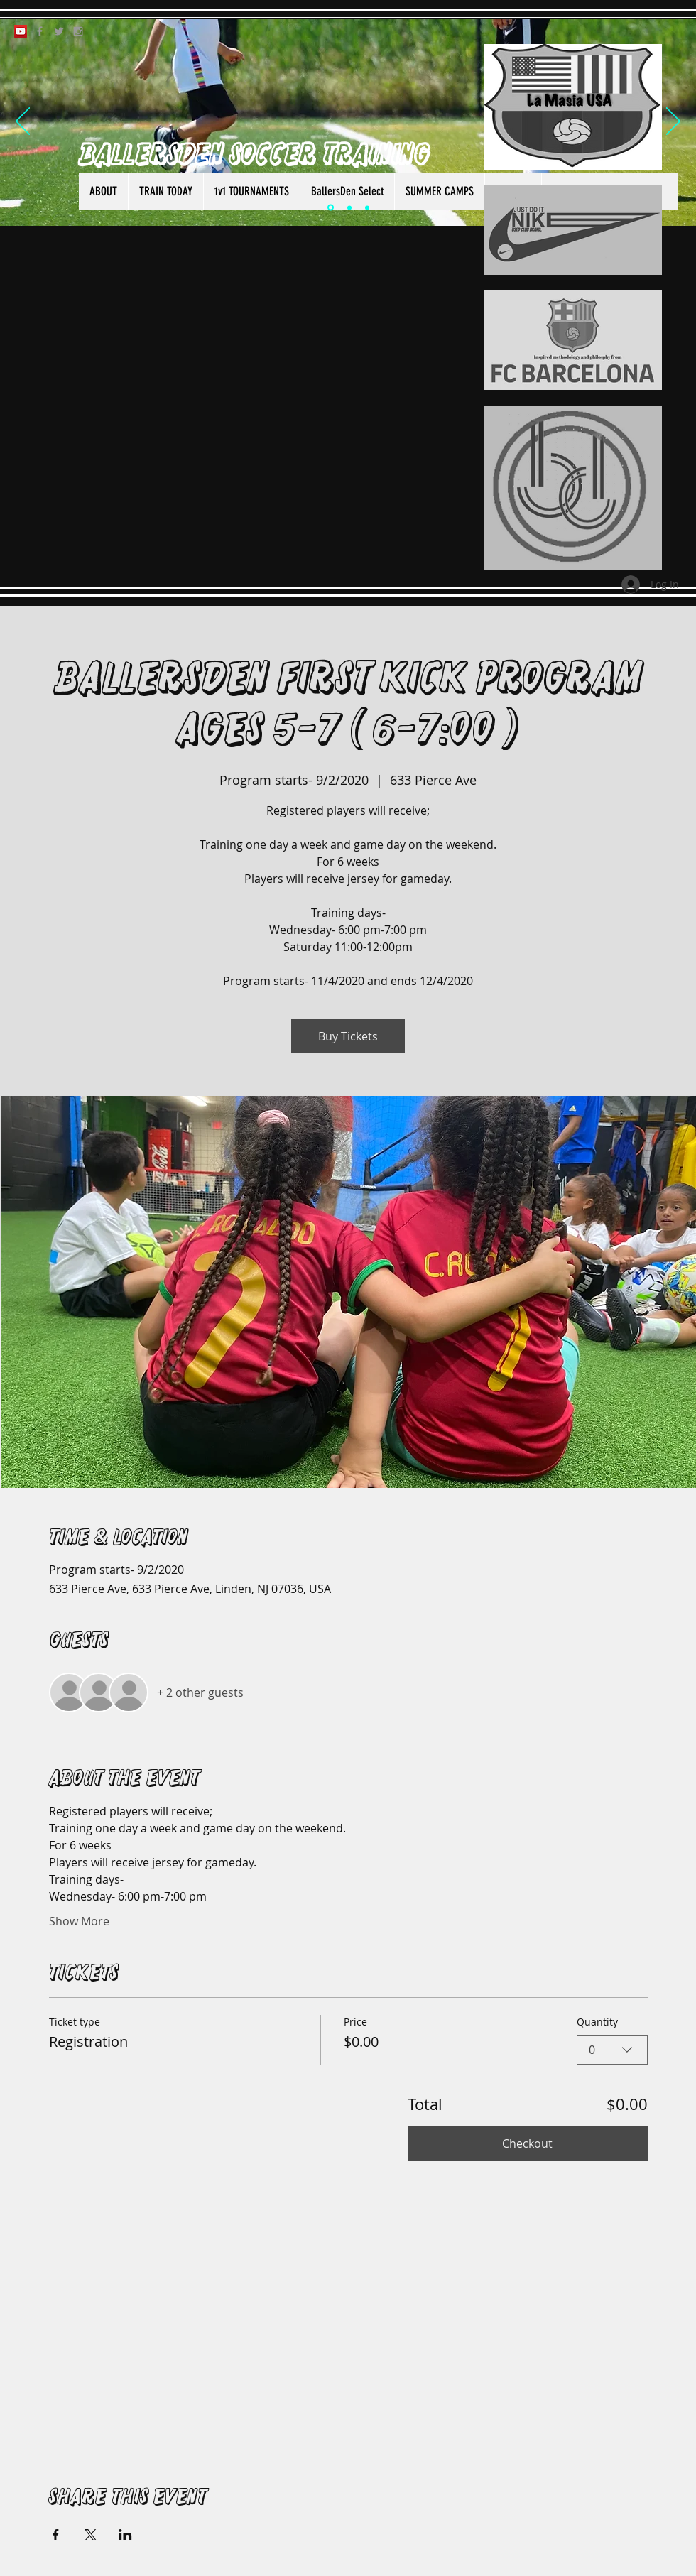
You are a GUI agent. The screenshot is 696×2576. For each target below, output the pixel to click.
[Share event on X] (90, 2534)
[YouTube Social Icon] (20, 31)
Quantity (597, 2021)
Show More (79, 1921)
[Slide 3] (367, 207)
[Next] (673, 122)
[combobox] (612, 2050)
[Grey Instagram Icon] (78, 31)
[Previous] (23, 122)
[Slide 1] (330, 208)
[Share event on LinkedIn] (125, 2534)
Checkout (527, 2143)
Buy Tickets (348, 1036)
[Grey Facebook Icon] (39, 31)
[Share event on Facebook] (55, 2534)
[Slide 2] (349, 207)
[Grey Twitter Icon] (59, 31)
